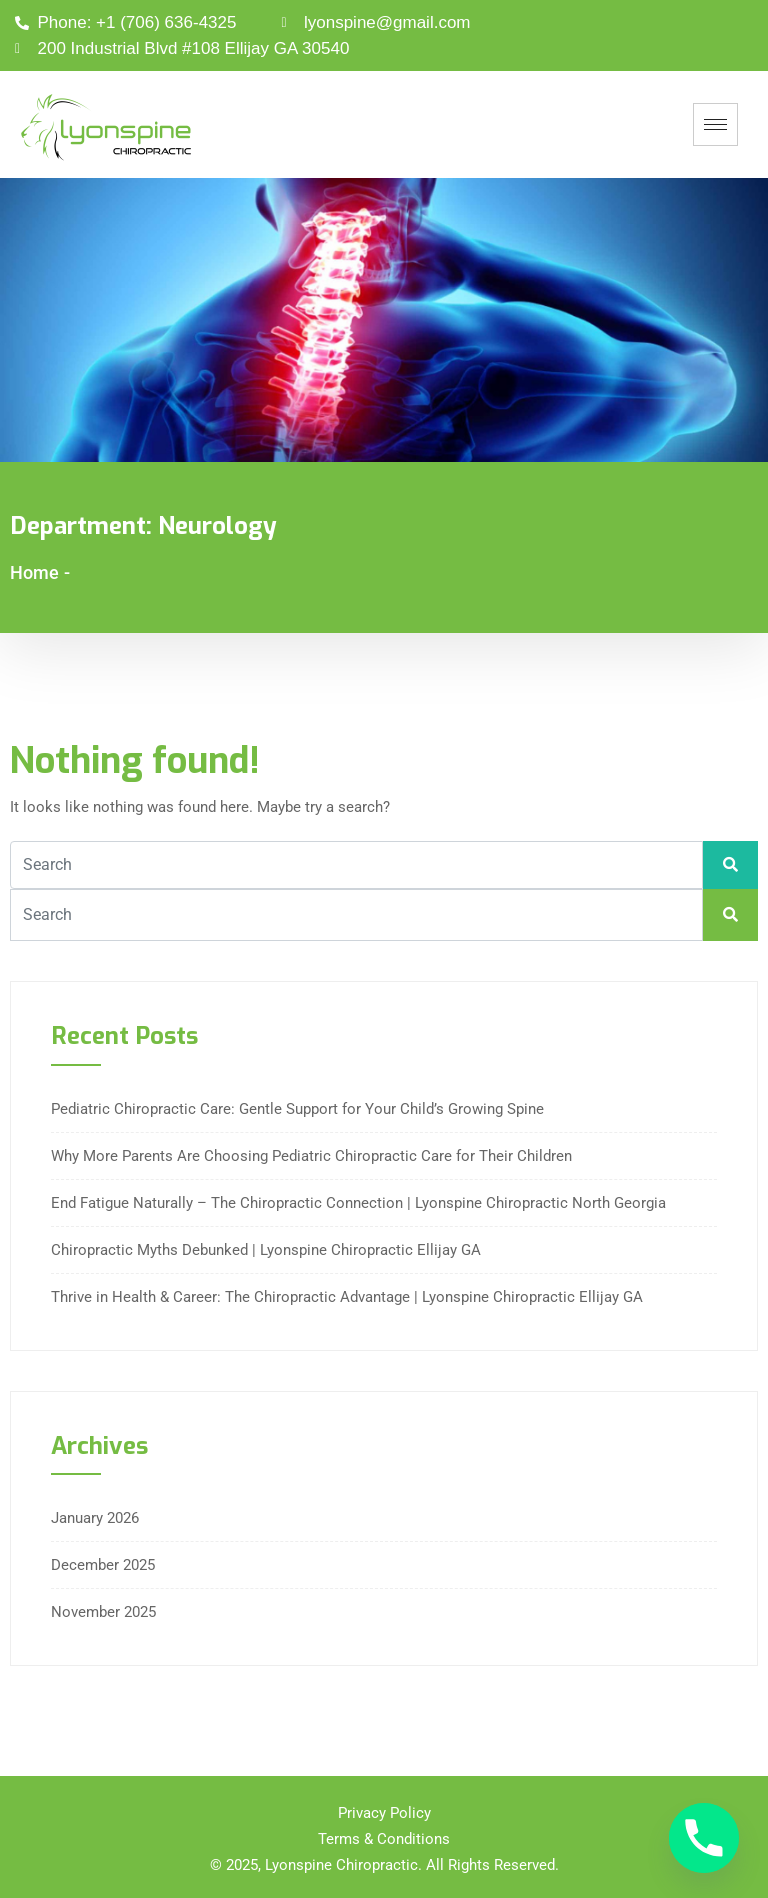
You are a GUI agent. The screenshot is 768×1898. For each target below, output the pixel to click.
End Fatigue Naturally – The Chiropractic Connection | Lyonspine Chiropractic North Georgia (358, 1203)
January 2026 (95, 1518)
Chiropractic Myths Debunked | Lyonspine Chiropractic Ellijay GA (266, 1250)
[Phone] (704, 1838)
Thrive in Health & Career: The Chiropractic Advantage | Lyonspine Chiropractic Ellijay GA (347, 1297)
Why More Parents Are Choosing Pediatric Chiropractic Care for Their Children (311, 1156)
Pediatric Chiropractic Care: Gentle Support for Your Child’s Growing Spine (297, 1109)
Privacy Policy (384, 1813)
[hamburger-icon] (715, 124)
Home (34, 572)
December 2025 (103, 1565)
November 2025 (103, 1612)
